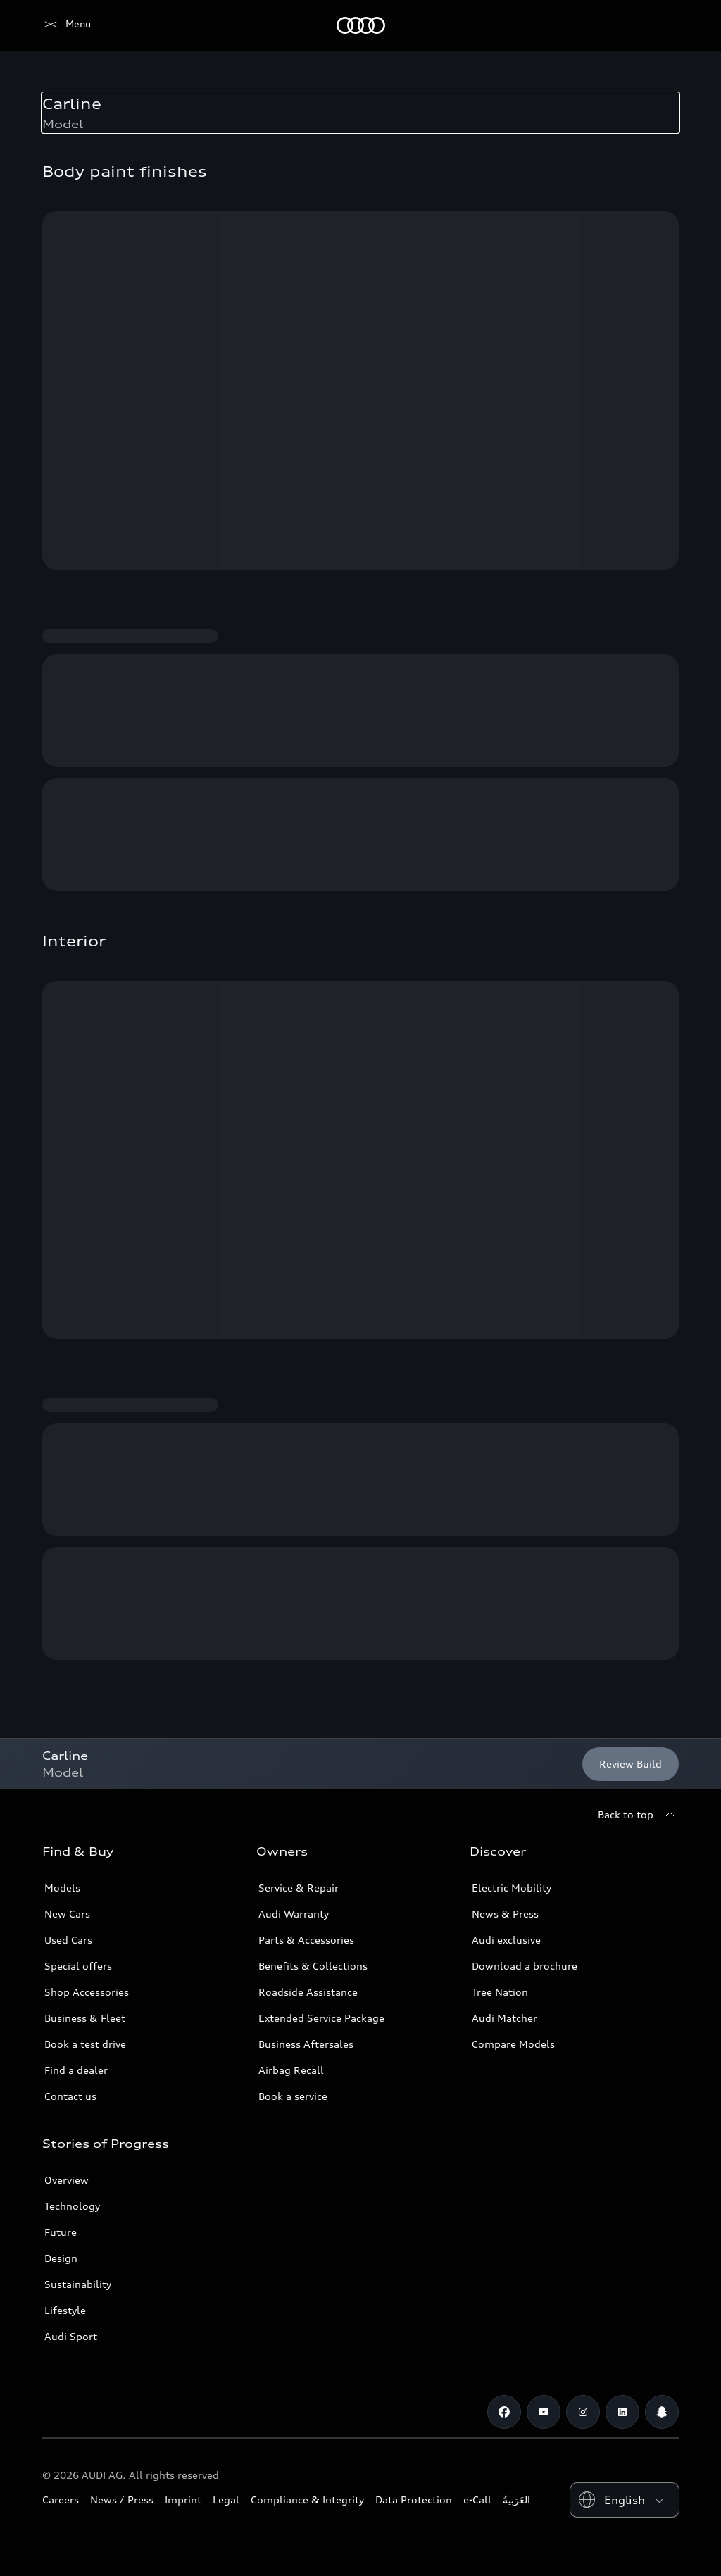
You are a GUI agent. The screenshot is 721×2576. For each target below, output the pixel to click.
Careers (60, 2500)
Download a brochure (524, 1966)
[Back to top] (638, 1814)
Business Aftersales (305, 2044)
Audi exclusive (506, 1940)
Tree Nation (500, 1992)
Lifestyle (65, 2310)
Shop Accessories (86, 1992)
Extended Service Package (321, 2018)
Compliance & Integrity (307, 2500)
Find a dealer (76, 2070)
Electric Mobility (511, 1888)
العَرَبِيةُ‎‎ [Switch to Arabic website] (516, 2500)
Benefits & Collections (313, 1966)
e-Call (477, 2500)
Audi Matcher (504, 2018)
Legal (226, 2500)
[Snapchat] (662, 2412)
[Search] (662, 25)
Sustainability (77, 2284)
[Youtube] (543, 2412)
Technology (72, 2206)
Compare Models (513, 2044)
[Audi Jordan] (66, 25)
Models (62, 1888)
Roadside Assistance (308, 1992)
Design (60, 2258)
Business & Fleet (84, 2018)
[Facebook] (504, 2412)
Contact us (70, 2096)
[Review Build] (630, 1764)
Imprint (183, 2500)
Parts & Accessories (306, 1940)
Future (60, 2232)
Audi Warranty (293, 1914)
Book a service (292, 2096)
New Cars (67, 1914)
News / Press (121, 2500)
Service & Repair (298, 1888)
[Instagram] (583, 2412)
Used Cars (68, 1940)
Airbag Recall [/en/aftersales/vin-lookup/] (291, 2070)
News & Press (505, 1914)
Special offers (78, 1966)
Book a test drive (85, 2044)
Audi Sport (70, 2336)
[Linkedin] (622, 2412)
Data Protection (413, 2500)
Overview (66, 2180)
